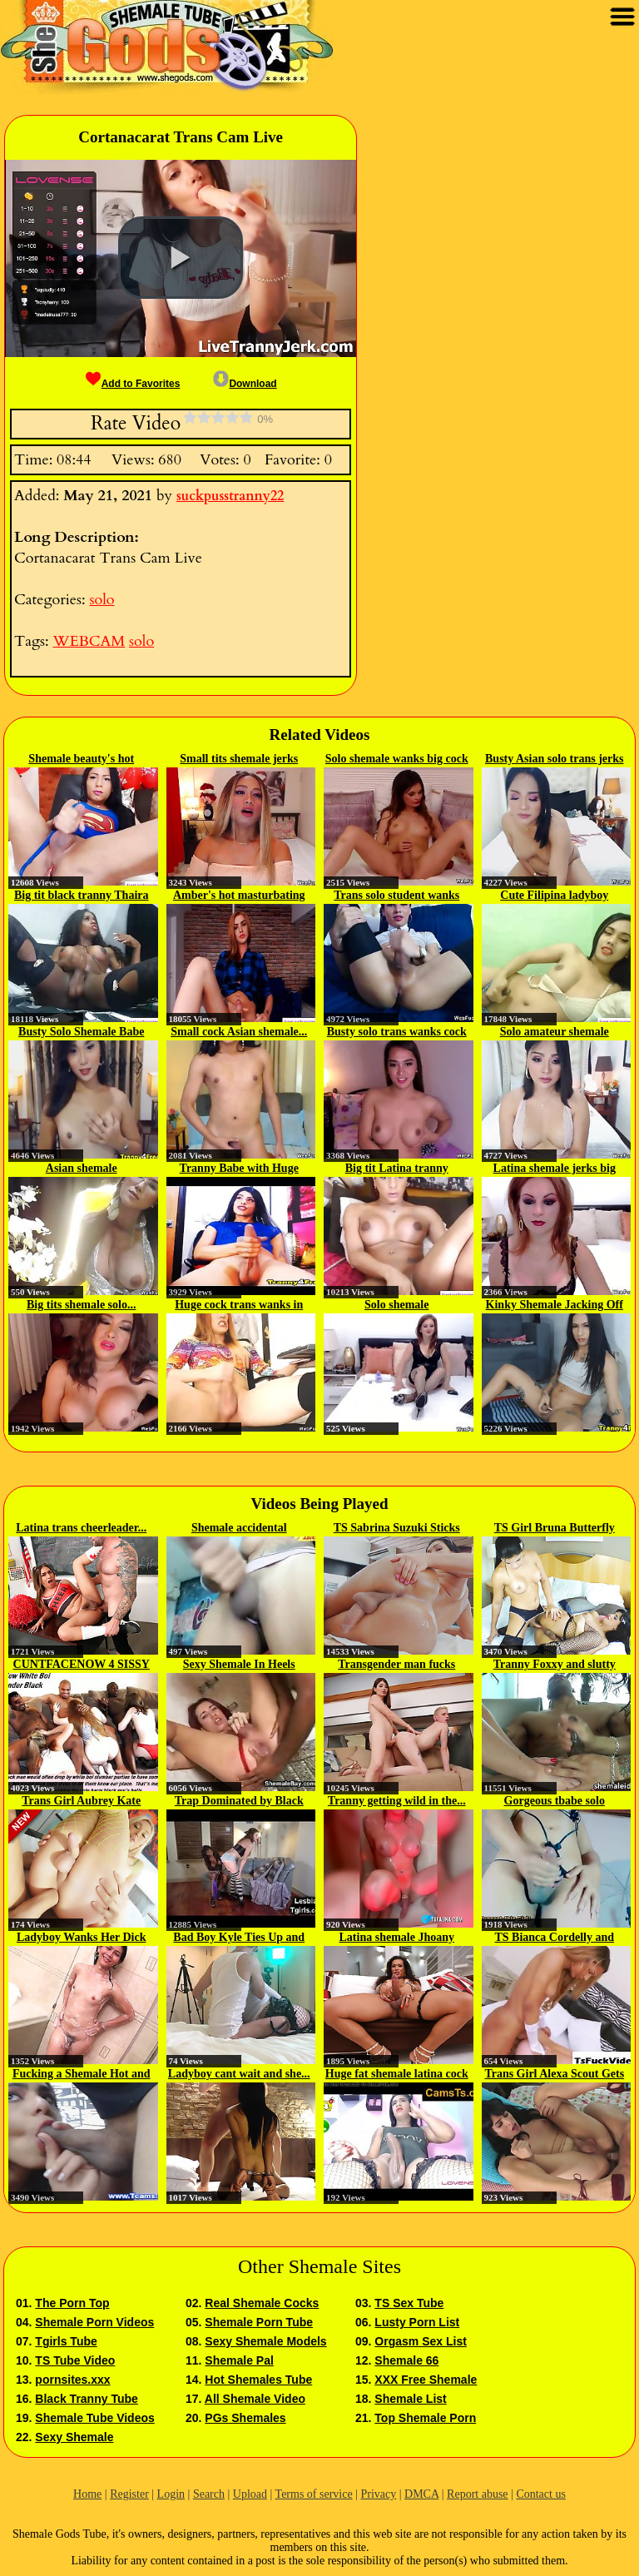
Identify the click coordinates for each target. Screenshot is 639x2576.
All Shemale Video (255, 2398)
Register (129, 2494)
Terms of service (314, 2494)
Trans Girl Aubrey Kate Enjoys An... (81, 1801)
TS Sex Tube (408, 2303)
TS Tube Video (75, 2360)
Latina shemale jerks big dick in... (554, 1169)
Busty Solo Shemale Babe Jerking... (81, 1032)
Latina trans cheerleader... (81, 1527)
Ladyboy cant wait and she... (239, 2073)
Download (244, 384)
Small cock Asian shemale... (239, 1031)
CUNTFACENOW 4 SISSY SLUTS (81, 1665)
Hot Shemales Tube (258, 2379)
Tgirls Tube (66, 2341)
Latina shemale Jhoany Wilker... (396, 1938)
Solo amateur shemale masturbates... (554, 1032)
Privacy (378, 2494)
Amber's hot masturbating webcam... (239, 896)
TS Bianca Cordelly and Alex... (554, 1938)
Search (209, 2494)
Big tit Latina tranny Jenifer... (396, 1169)
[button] (180, 258)
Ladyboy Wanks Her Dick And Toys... (81, 1938)
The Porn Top (72, 2303)
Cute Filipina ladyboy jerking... (554, 896)
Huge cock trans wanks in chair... (239, 1305)
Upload (250, 2494)
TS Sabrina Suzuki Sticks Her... (397, 1528)
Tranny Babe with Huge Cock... (239, 1169)
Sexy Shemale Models (265, 2341)
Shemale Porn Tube (259, 2322)
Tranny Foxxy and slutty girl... (554, 1665)
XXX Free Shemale (425, 2379)
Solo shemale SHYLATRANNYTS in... (396, 1305)
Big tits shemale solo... (81, 1304)
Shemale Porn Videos (94, 2322)
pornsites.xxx (72, 2379)
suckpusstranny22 (230, 496)
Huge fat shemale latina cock (396, 2073)
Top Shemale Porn (425, 2418)
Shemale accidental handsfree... (239, 1528)
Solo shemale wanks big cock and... (396, 759)
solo (101, 599)
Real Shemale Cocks (262, 2303)
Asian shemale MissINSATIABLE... (81, 1169)
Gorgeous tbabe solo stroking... (554, 1801)
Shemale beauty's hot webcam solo (81, 759)
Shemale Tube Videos (94, 2418)
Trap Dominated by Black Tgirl (239, 1801)
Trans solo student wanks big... (396, 896)
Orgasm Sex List (420, 2341)
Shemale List (410, 2398)
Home (87, 2494)
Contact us (541, 2494)
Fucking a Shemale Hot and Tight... (81, 2074)
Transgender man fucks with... (396, 1665)
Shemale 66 (406, 2360)
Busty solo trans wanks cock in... (397, 1032)
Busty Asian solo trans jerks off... (554, 759)
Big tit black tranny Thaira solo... (81, 896)
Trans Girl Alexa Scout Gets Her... (554, 2074)
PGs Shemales (245, 2418)
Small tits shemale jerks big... (239, 759)
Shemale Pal (239, 2360)
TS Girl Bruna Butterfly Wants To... (554, 1528)
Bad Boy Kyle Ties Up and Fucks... (239, 1938)
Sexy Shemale (74, 2437)
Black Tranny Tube (86, 2398)
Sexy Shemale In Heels (239, 1664)
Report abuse (477, 2494)
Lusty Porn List (416, 2322)
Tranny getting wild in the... (397, 1800)
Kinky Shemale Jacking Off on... (554, 1305)
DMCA (421, 2494)
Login (171, 2494)
